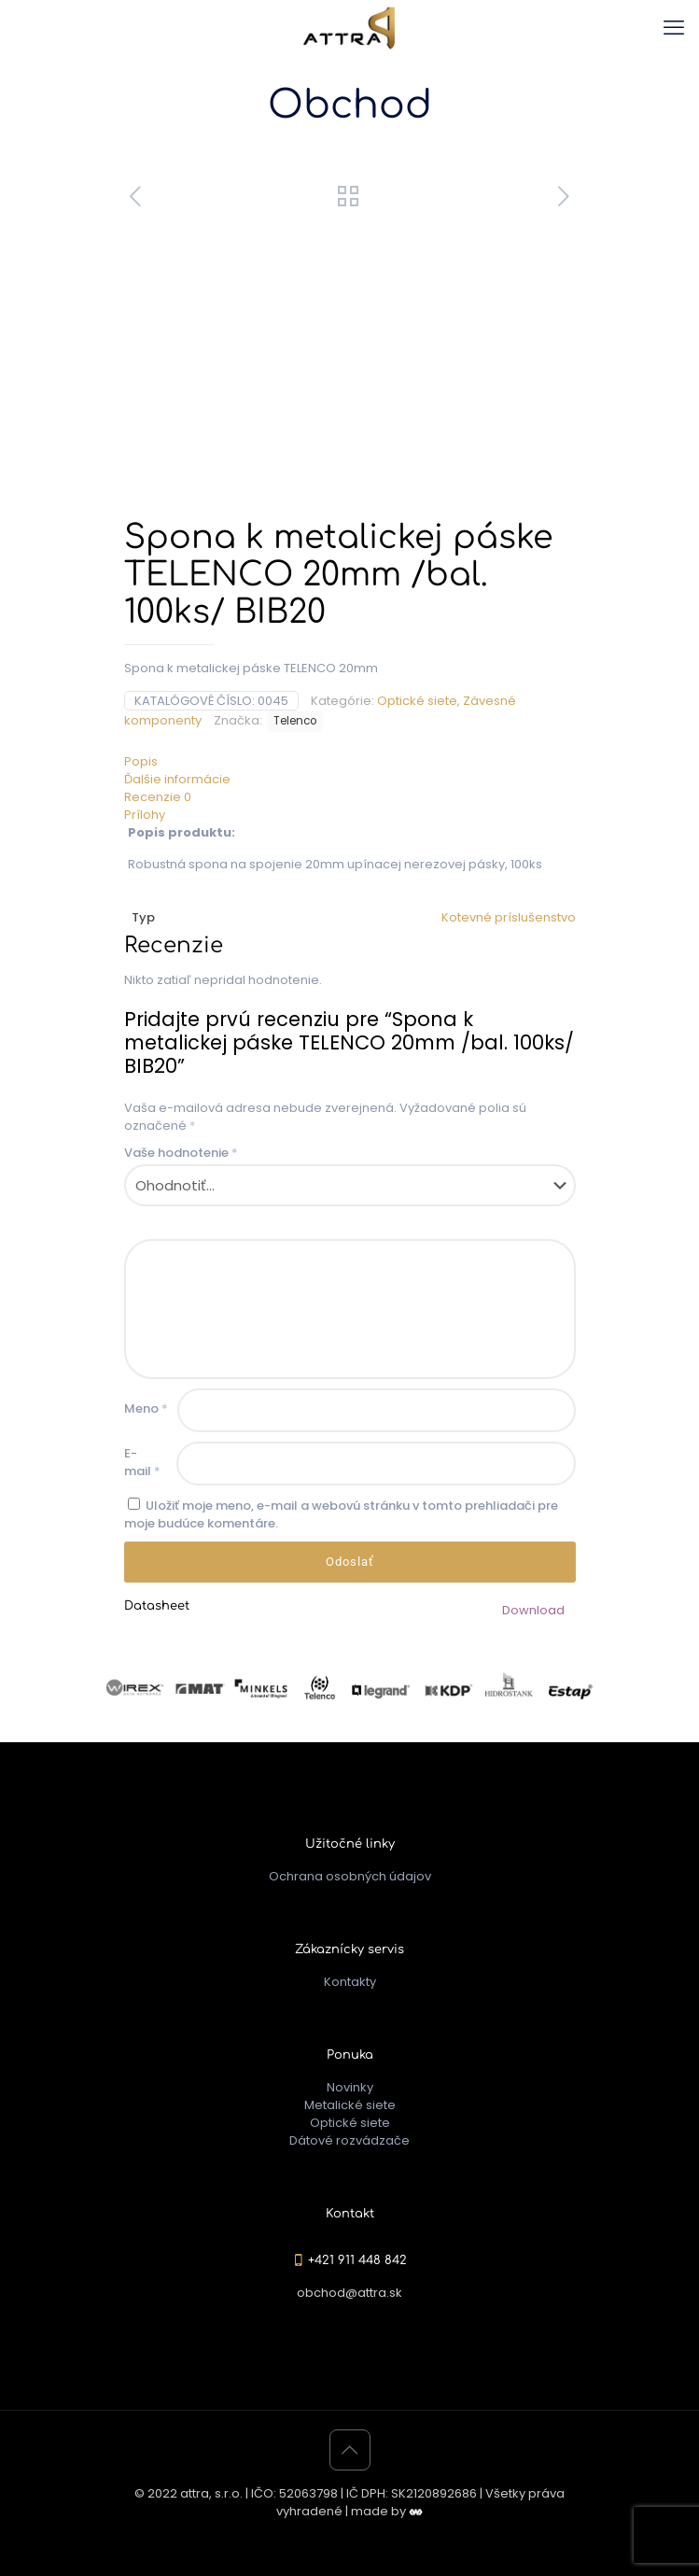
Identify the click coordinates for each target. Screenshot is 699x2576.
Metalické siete (350, 2105)
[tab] (350, 761)
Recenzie (157, 797)
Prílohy (144, 814)
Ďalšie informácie (177, 779)
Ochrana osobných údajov (350, 1876)
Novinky (350, 2087)
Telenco (294, 720)
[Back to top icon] (349, 2449)
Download (533, 1610)
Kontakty (350, 1982)
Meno (146, 1408)
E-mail (142, 1462)
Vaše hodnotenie (181, 1152)
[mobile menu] (674, 28)
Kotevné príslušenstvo (508, 917)
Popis (141, 761)
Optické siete (417, 701)
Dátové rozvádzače (349, 2140)
